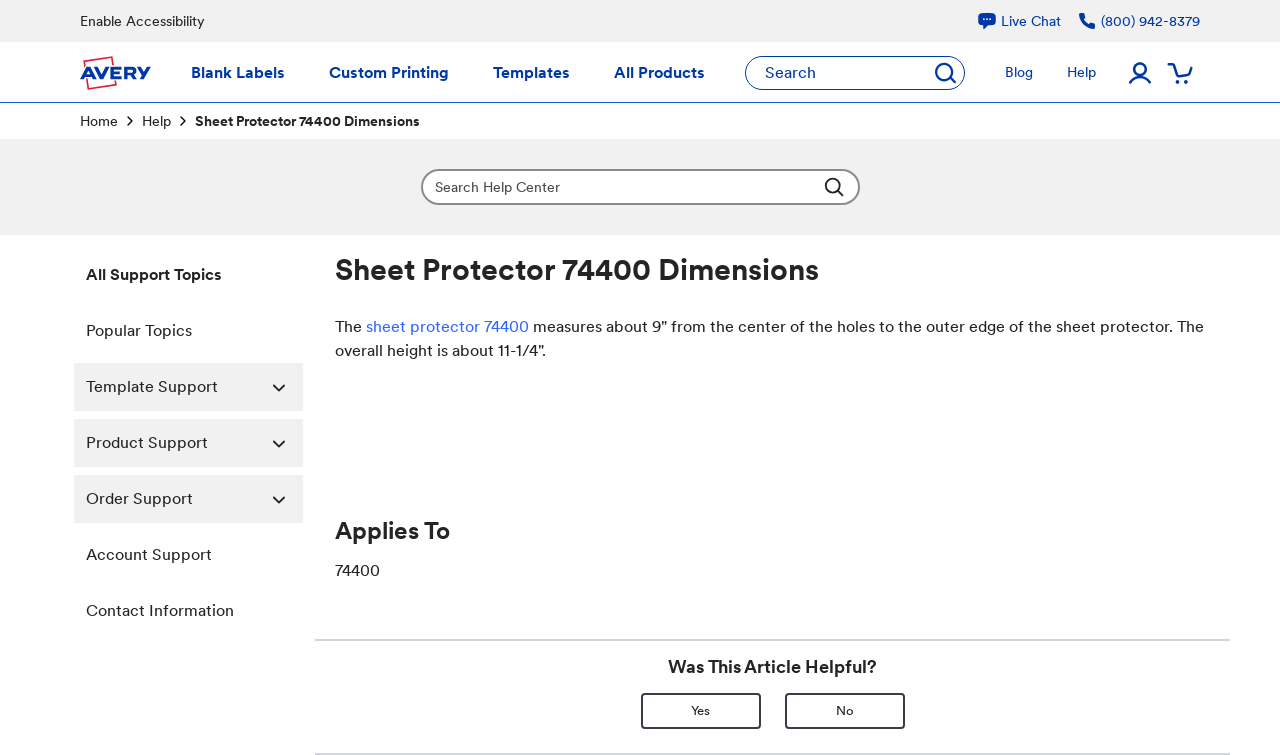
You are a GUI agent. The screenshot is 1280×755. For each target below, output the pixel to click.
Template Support (194, 387)
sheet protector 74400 (445, 326)
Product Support (194, 443)
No (845, 710)
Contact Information (160, 610)
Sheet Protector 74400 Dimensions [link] (307, 121)
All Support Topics (154, 274)
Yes (700, 710)
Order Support (194, 499)
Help (156, 121)
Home (99, 121)
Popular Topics (139, 330)
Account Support (149, 554)
